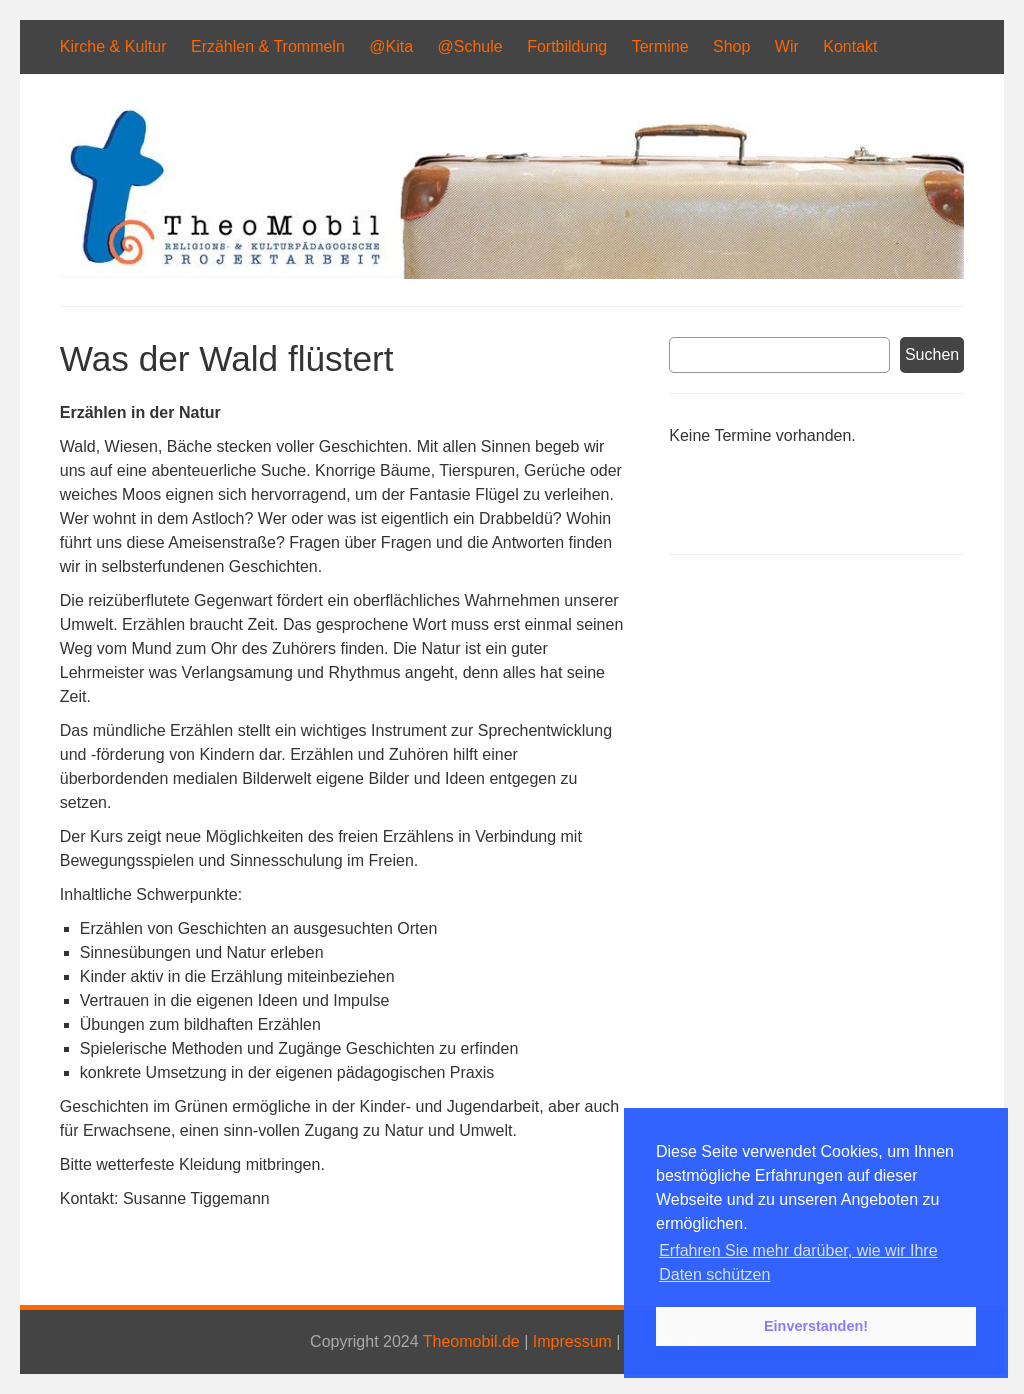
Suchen (932, 354)
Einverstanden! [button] (816, 1326)
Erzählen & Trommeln (268, 46)
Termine (660, 46)
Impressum (572, 1341)
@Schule (470, 46)
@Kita (391, 46)
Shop (731, 46)
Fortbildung (567, 46)
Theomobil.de (471, 1341)
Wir (787, 46)
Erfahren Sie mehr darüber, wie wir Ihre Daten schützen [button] (798, 1262)
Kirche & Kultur (113, 46)
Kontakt (850, 46)
